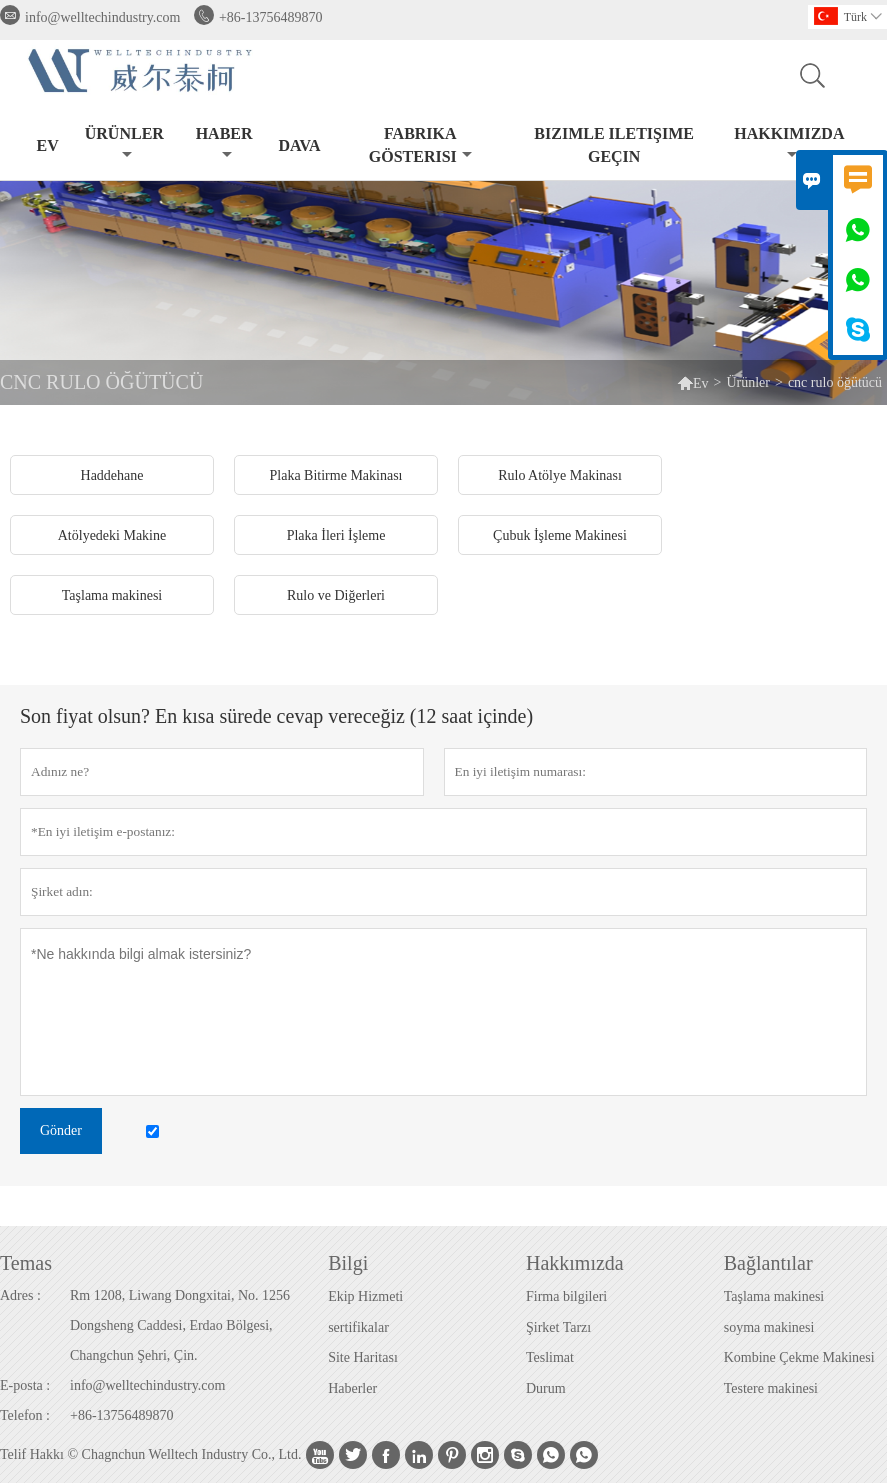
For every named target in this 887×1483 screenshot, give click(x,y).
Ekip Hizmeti (365, 1296)
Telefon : (25, 1415)
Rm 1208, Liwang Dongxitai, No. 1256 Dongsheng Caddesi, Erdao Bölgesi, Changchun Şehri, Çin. (180, 1325)
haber (224, 143)
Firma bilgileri (566, 1296)
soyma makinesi (769, 1327)
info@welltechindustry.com (102, 17)
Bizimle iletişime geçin (614, 145)
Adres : (20, 1295)
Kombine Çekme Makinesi (799, 1357)
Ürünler (124, 143)
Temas (26, 1263)
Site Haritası (363, 1357)
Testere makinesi (771, 1388)
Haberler (352, 1388)
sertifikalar (358, 1327)
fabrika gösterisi (420, 145)
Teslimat (550, 1357)
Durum (546, 1388)
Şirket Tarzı (558, 1327)
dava (299, 145)
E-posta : (25, 1385)
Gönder (61, 1130)
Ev (48, 145)
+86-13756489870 (271, 17)
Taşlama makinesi (774, 1296)
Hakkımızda (789, 143)
